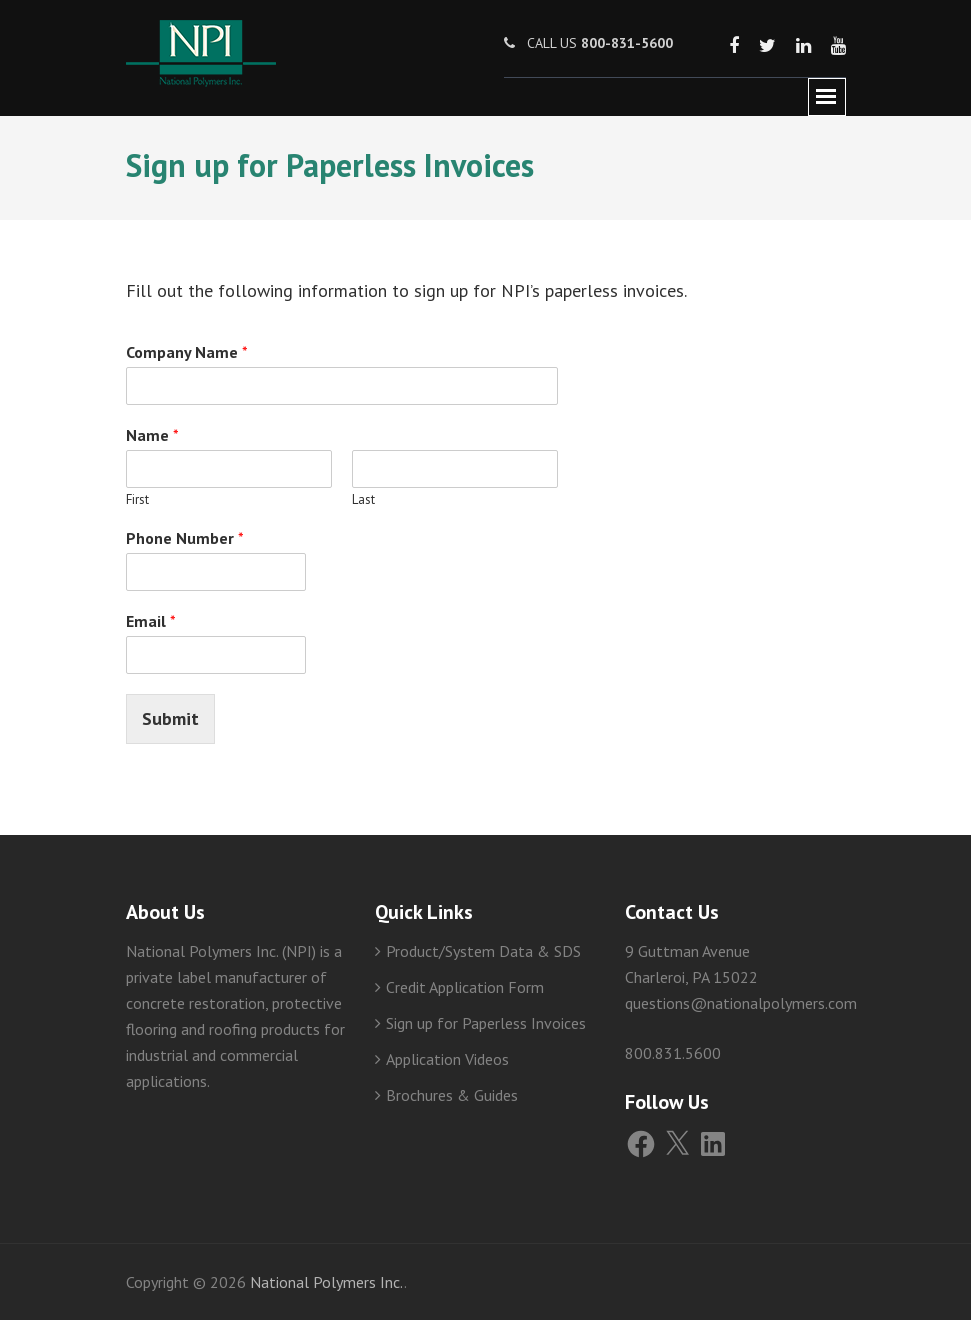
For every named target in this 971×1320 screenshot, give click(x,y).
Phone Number (185, 538)
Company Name (187, 352)
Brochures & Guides (452, 1095)
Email (151, 621)
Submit (170, 718)
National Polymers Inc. (327, 1282)
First (137, 500)
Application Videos (447, 1059)
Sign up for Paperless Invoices (486, 1023)
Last (363, 500)
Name (152, 435)
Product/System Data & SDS (483, 951)
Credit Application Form (465, 987)
